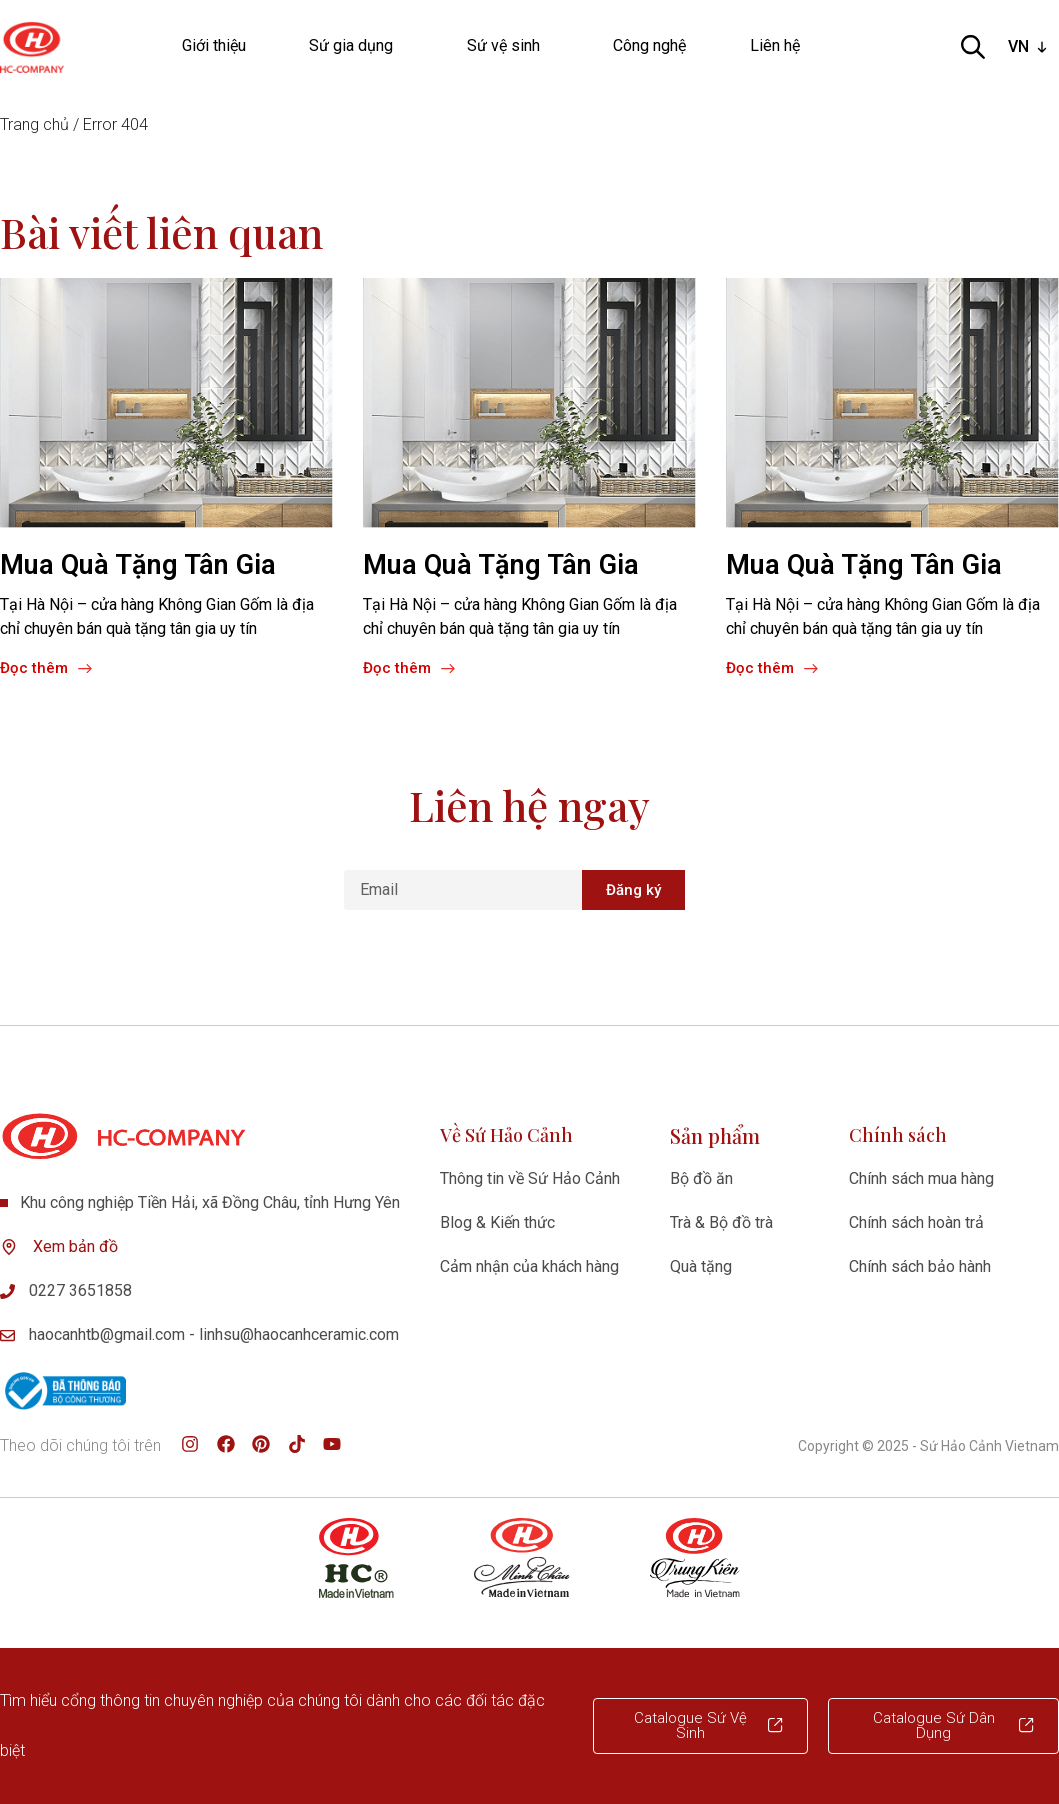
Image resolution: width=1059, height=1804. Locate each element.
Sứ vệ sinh (508, 46)
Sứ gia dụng (356, 46)
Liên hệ (775, 45)
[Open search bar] (973, 47)
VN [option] (1018, 46)
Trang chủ (34, 124)
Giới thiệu (214, 45)
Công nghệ (649, 45)
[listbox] (1029, 47)
